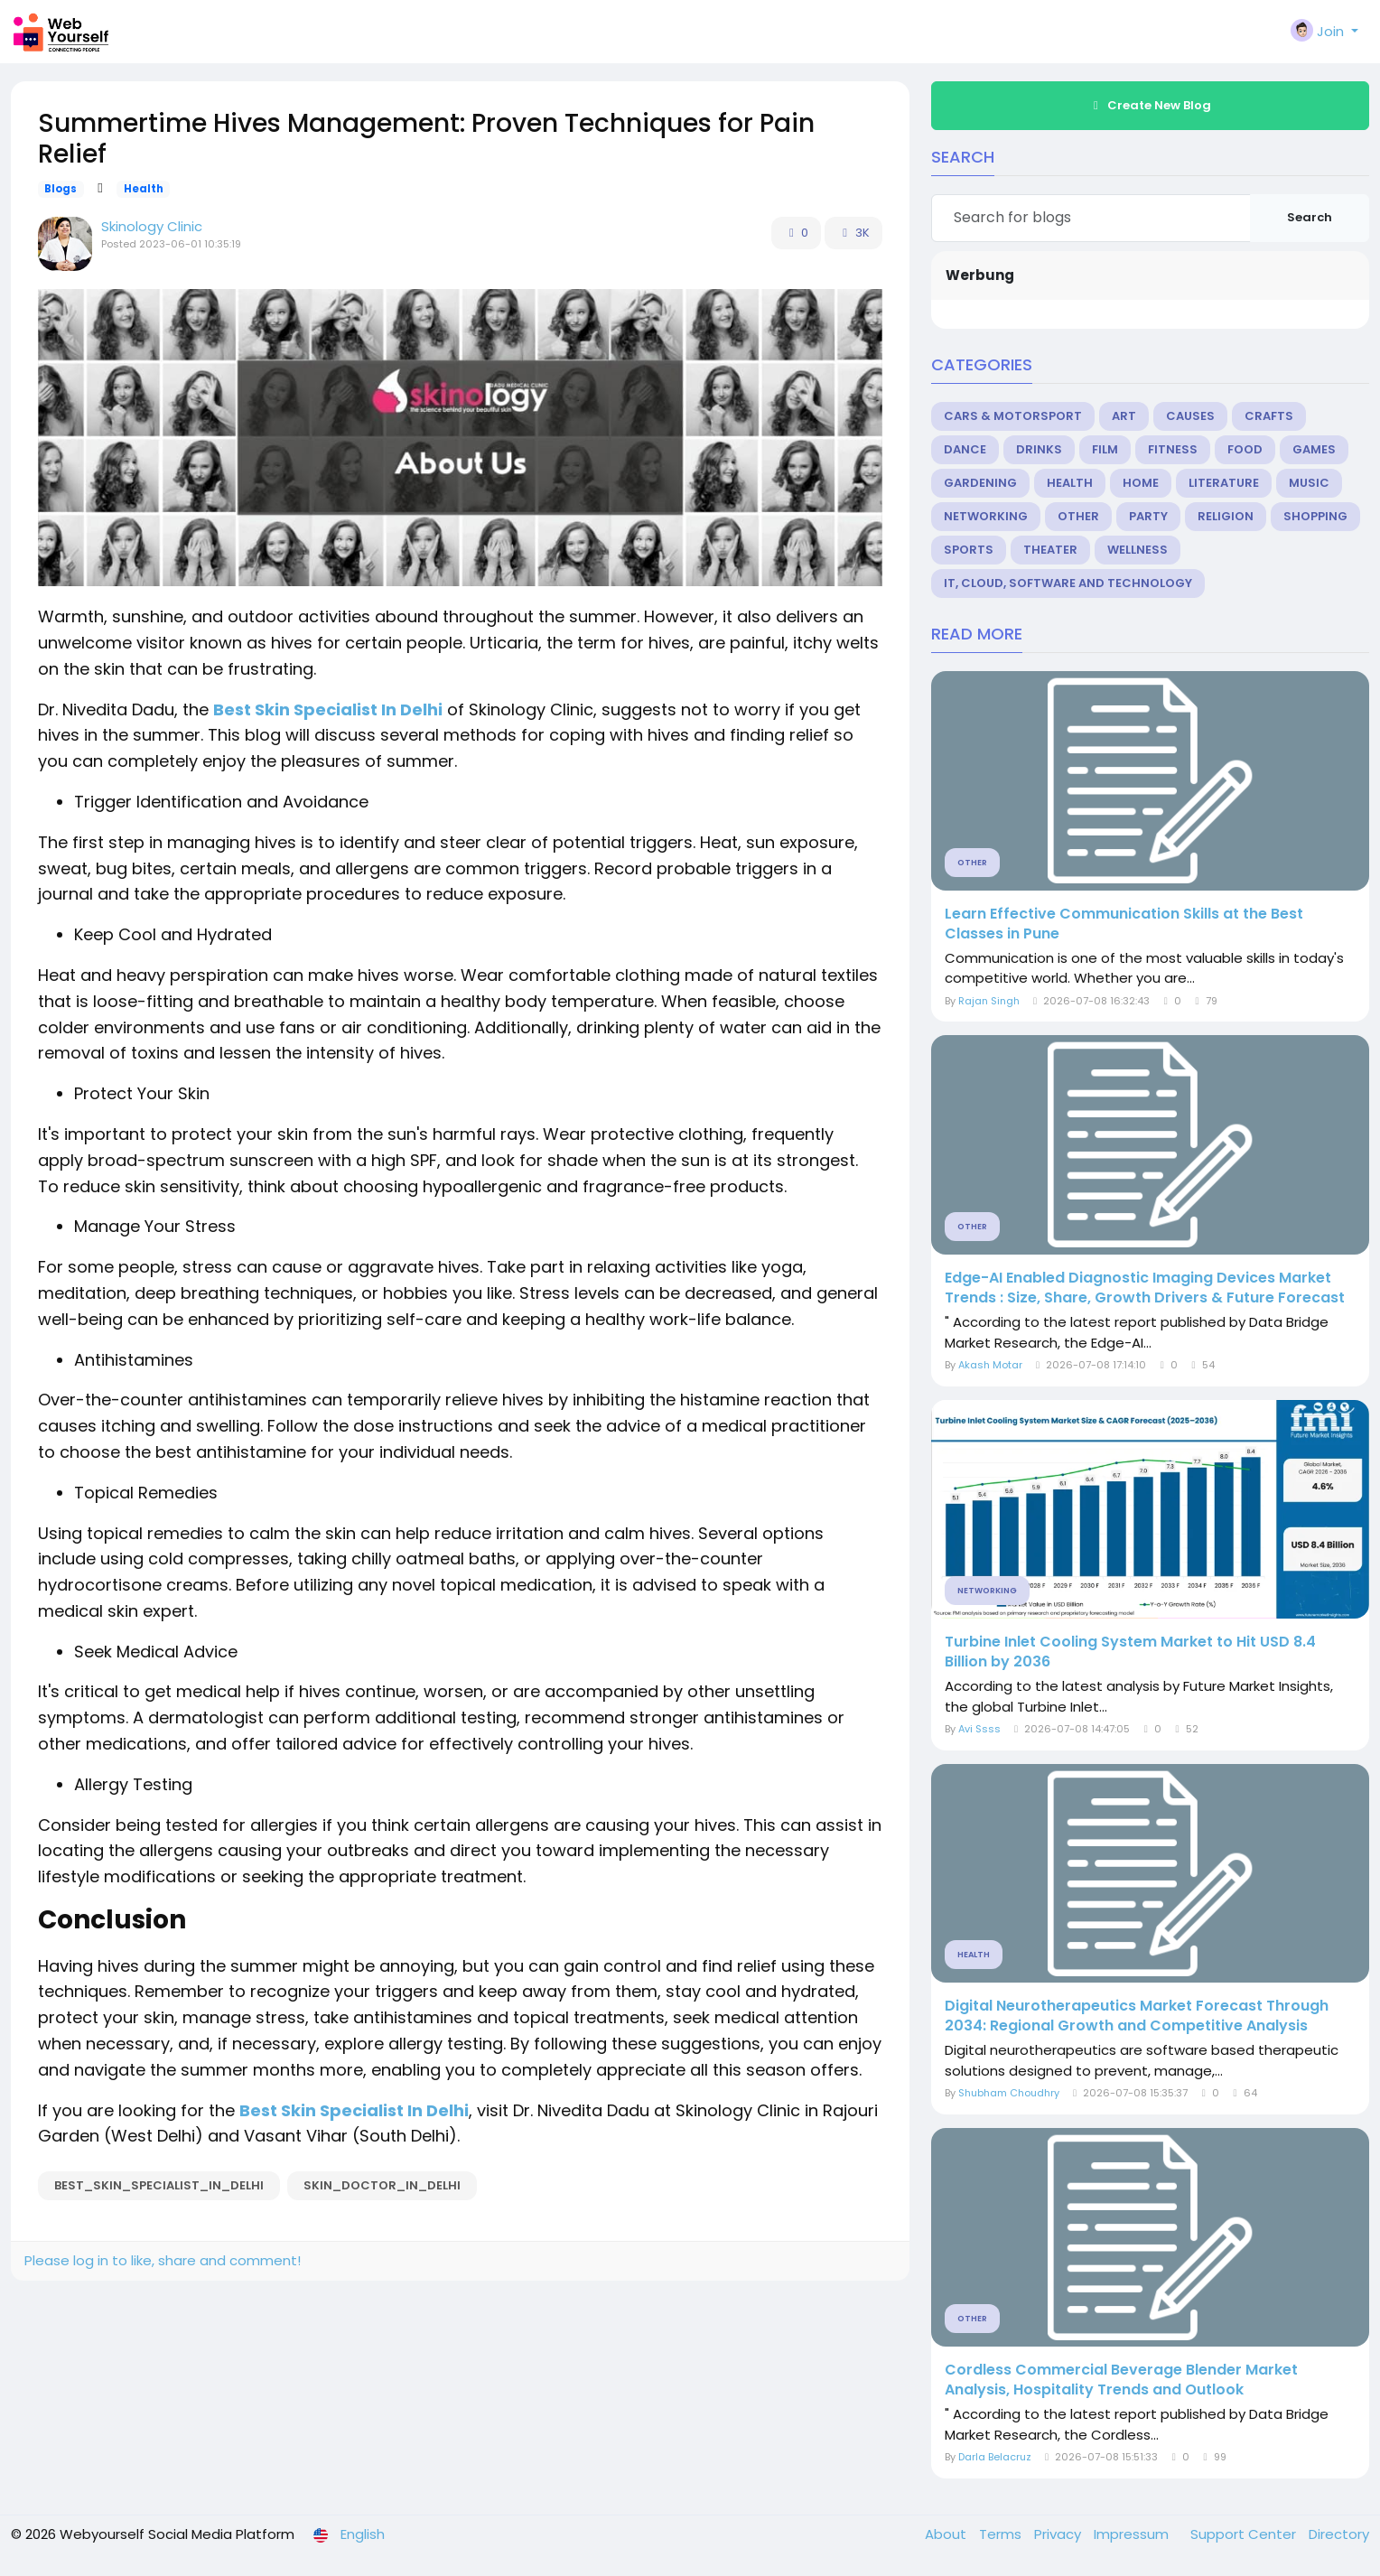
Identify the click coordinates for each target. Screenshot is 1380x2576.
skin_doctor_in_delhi (382, 2185)
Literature (1224, 482)
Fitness (1173, 449)
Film (1105, 449)
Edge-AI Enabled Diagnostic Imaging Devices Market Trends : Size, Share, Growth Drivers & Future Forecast (1145, 1288)
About (947, 2534)
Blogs (60, 189)
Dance (965, 449)
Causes (1190, 416)
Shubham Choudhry (1008, 2093)
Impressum (1133, 2534)
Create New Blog (1149, 105)
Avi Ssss (979, 1729)
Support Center (1245, 2534)
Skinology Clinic (151, 226)
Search (1309, 217)
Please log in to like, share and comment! (162, 2260)
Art (1124, 416)
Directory (1339, 2534)
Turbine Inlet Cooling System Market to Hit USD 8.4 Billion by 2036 (1130, 1652)
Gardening (980, 482)
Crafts (1269, 416)
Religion (1226, 516)
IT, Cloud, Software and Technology (1068, 583)
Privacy (1059, 2534)
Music (1309, 482)
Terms (1002, 2534)
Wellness (1137, 549)
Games (1314, 449)
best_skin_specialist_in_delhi (159, 2185)
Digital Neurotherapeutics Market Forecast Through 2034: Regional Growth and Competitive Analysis (1137, 2016)
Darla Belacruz (994, 2457)
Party (1148, 516)
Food (1245, 449)
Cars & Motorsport (1013, 416)
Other (1078, 516)
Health (143, 189)
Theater (1050, 549)
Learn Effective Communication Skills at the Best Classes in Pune (1124, 924)
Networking (986, 516)
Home (1141, 482)
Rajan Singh (989, 1001)
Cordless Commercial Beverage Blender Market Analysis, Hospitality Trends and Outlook (1121, 2380)
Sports (968, 549)
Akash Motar (990, 1365)
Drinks (1039, 449)
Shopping (1315, 516)
